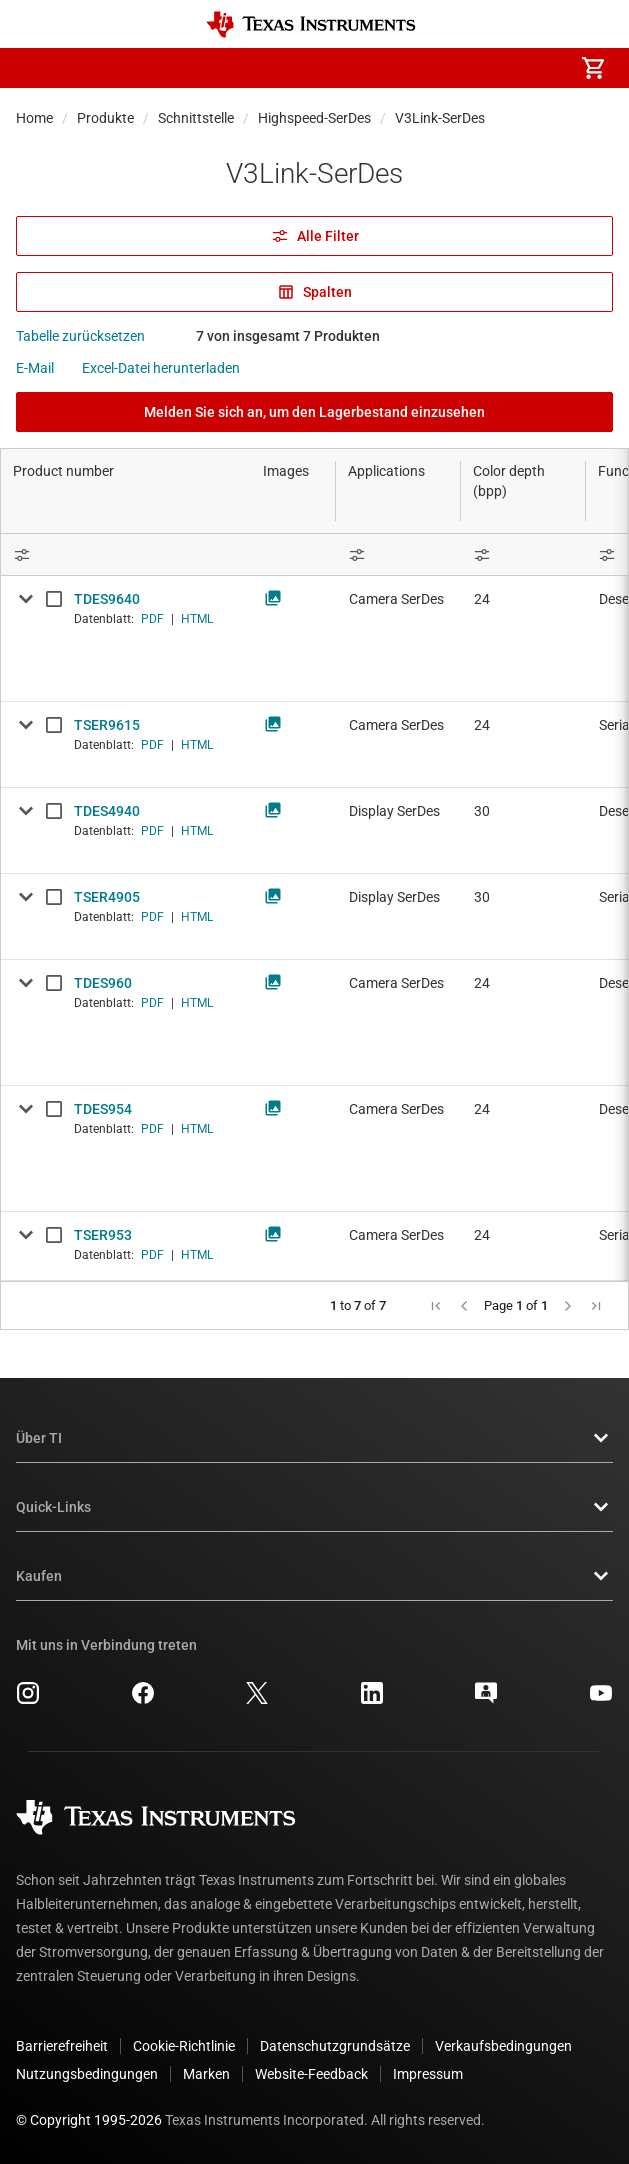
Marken (206, 2074)
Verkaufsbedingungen (503, 2046)
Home (34, 118)
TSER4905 (107, 897)
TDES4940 (107, 811)
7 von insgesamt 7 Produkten (288, 336)
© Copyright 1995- (89, 2120)
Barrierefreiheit (62, 2046)
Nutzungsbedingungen (87, 2074)
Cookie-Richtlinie (184, 2046)
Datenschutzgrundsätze (335, 2046)
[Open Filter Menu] (398, 554)
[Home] (311, 24)
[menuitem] (425, 68)
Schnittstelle (196, 118)
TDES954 (103, 1109)
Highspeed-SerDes (314, 118)
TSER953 (103, 1235)
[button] (36, 68)
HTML (197, 619)
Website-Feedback (311, 2074)
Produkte (105, 118)
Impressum (428, 2074)
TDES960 (103, 983)
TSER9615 (107, 725)
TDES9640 (107, 599)
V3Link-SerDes (440, 118)
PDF (152, 619)
